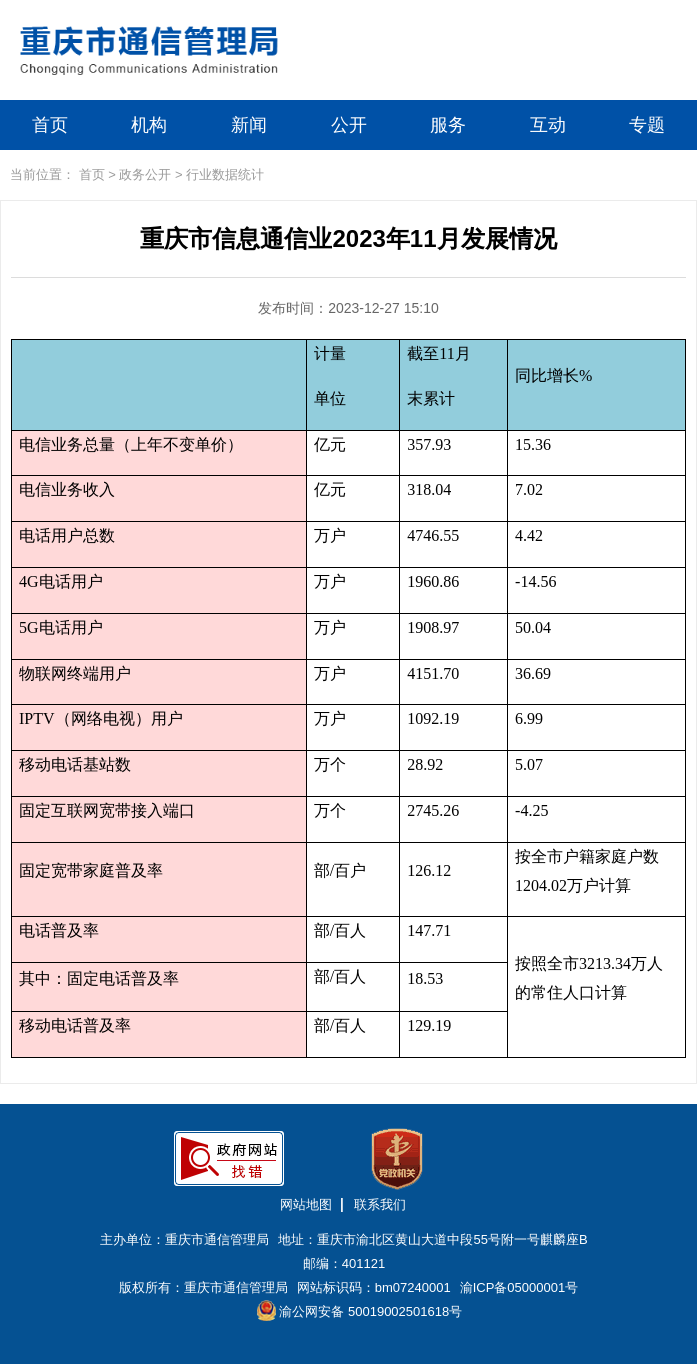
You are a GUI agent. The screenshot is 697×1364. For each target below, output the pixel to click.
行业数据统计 (225, 174)
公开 (349, 125)
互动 (548, 125)
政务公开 (145, 174)
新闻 (249, 125)
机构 (149, 125)
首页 (50, 125)
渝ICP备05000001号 (519, 1287)
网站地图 (306, 1204)
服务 (448, 125)
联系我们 (380, 1204)
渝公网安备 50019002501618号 (359, 1310)
